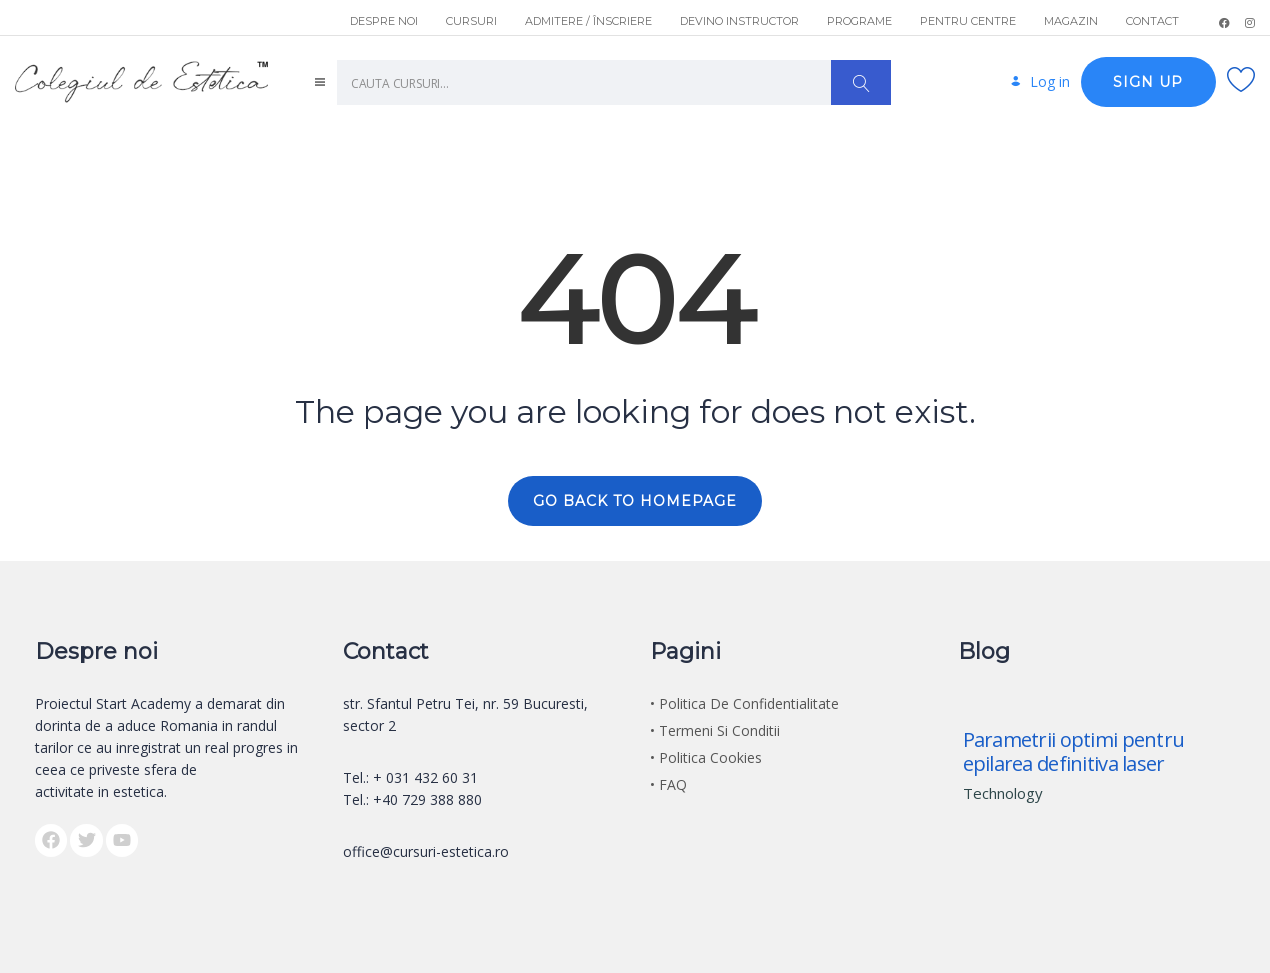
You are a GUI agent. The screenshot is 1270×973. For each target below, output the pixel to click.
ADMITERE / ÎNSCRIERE (588, 21)
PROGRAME (859, 21)
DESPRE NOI (384, 21)
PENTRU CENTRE (968, 21)
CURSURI (471, 21)
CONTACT (1152, 21)
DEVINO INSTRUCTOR (739, 21)
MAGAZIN (1071, 21)
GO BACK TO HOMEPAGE (635, 501)
